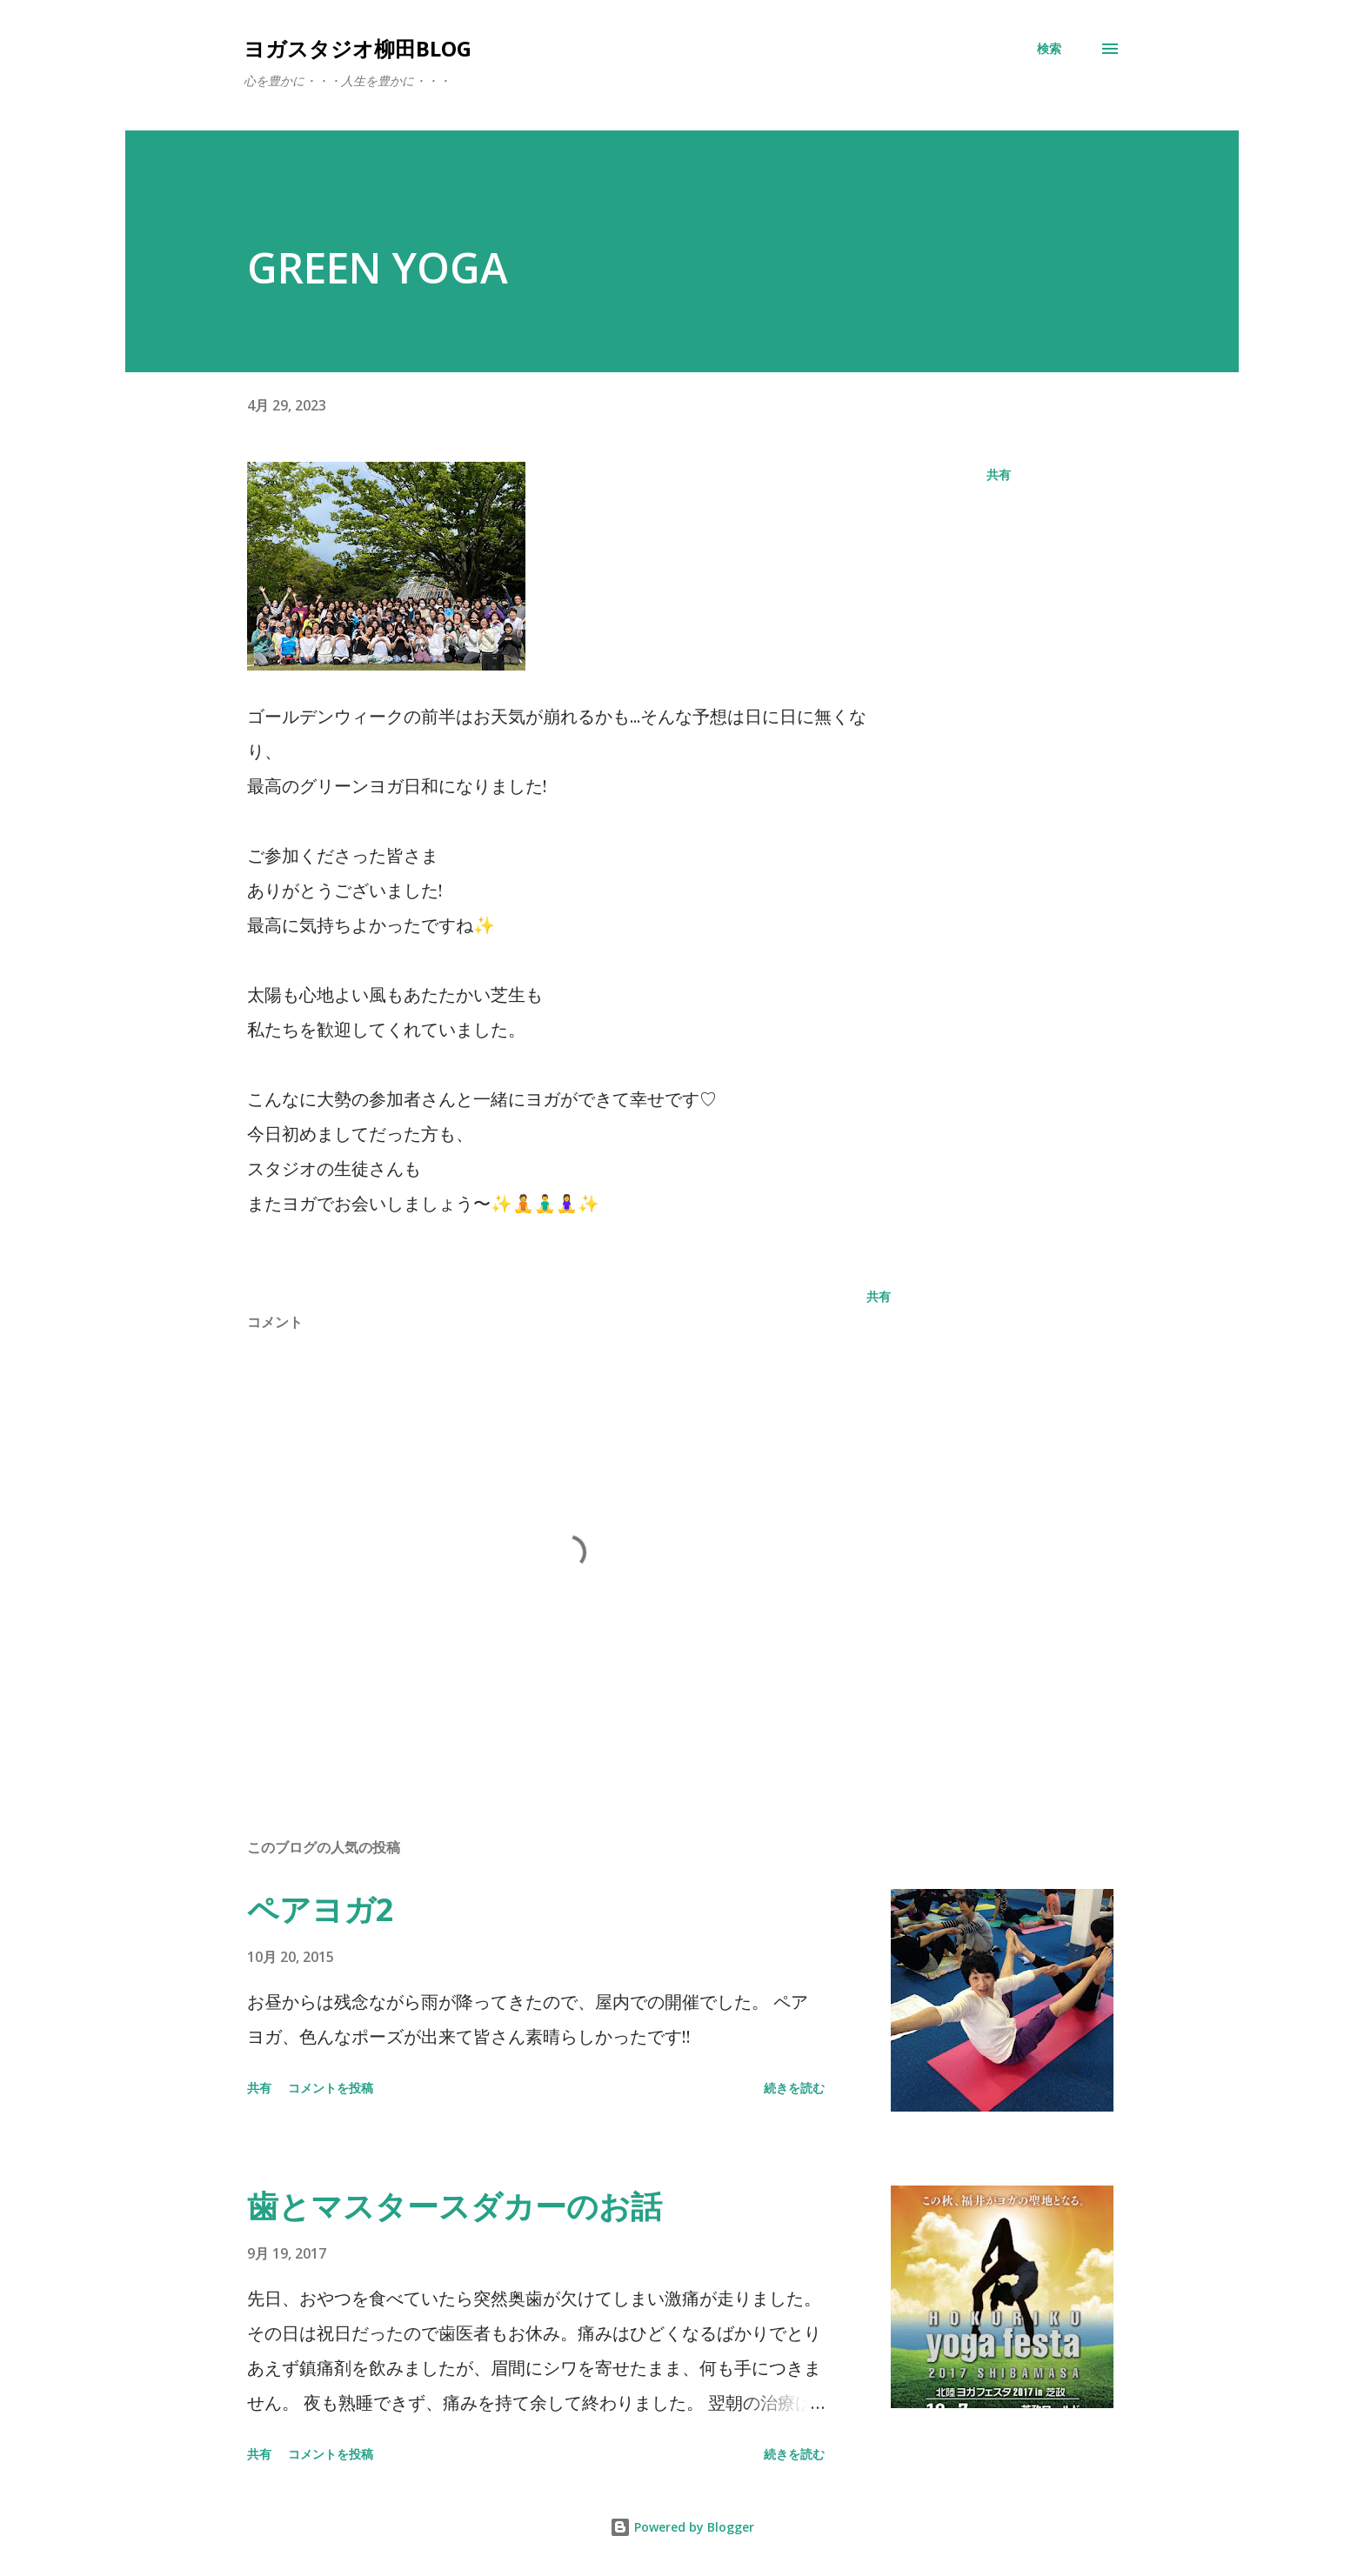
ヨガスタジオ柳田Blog (357, 48)
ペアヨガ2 (320, 1909)
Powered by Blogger (682, 2527)
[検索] (1049, 48)
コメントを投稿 (330, 2087)
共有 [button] (998, 474)
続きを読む (794, 2087)
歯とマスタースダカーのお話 (454, 2206)
